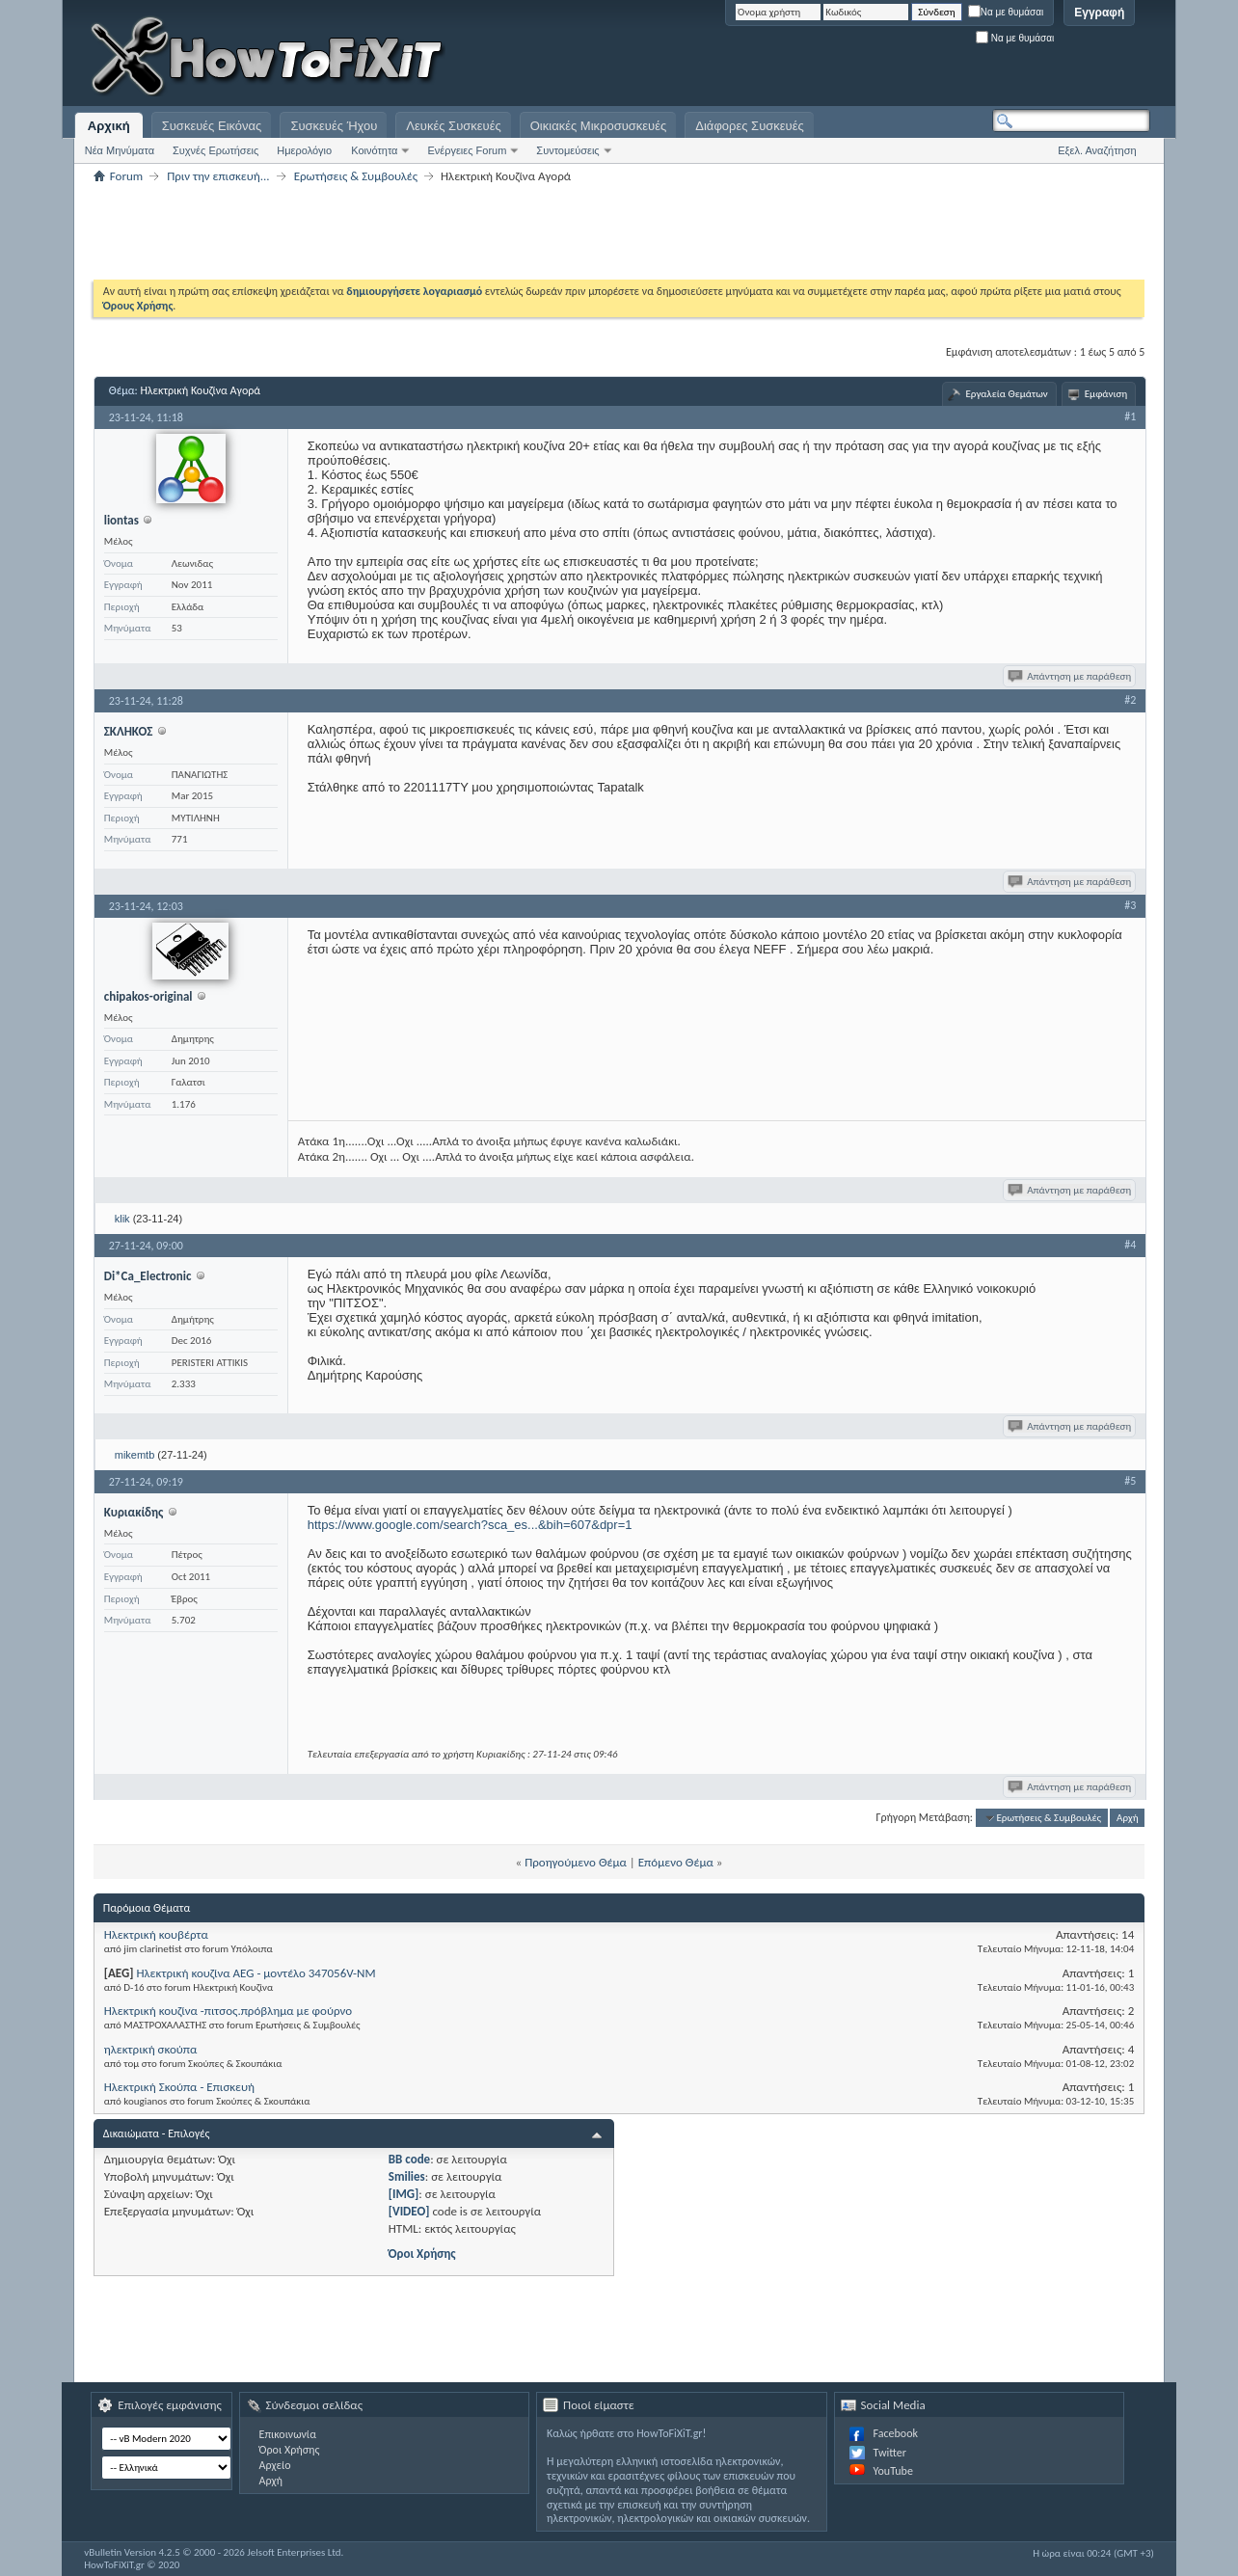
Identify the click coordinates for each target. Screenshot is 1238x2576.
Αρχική (109, 126)
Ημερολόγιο (304, 150)
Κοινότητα (374, 150)
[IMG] (404, 2194)
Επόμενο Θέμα (675, 1862)
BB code (409, 2159)
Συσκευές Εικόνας (212, 126)
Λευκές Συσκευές (453, 126)
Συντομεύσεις (567, 150)
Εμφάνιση (1106, 394)
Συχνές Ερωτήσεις (215, 150)
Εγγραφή (1099, 12)
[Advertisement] (909, 58)
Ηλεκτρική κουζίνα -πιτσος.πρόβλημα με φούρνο (228, 2010)
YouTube (893, 2471)
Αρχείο (275, 2465)
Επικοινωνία (287, 2434)
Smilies (407, 2176)
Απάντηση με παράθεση (1070, 676)
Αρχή (1128, 1817)
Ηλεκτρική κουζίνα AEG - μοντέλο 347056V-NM (255, 1973)
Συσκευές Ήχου (333, 126)
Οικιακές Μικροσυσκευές (598, 126)
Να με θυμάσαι (1006, 12)
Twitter (890, 2452)
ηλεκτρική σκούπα (151, 2049)
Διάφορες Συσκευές (749, 126)
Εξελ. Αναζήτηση (1097, 150)
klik (122, 1218)
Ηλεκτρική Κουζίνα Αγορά (200, 390)
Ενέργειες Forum (466, 150)
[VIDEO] (409, 2211)
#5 (1130, 1481)
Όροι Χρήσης (422, 2253)
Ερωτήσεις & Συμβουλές (355, 176)
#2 (1130, 700)
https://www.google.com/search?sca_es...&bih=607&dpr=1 (470, 1524)
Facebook (896, 2433)
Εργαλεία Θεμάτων (1006, 394)
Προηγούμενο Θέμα (576, 1862)
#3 (1130, 905)
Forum (126, 176)
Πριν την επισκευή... (218, 176)
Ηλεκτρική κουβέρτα (156, 1934)
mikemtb (135, 1455)
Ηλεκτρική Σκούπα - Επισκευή (179, 2087)
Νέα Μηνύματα (119, 150)
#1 (1130, 416)
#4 (1130, 1244)
